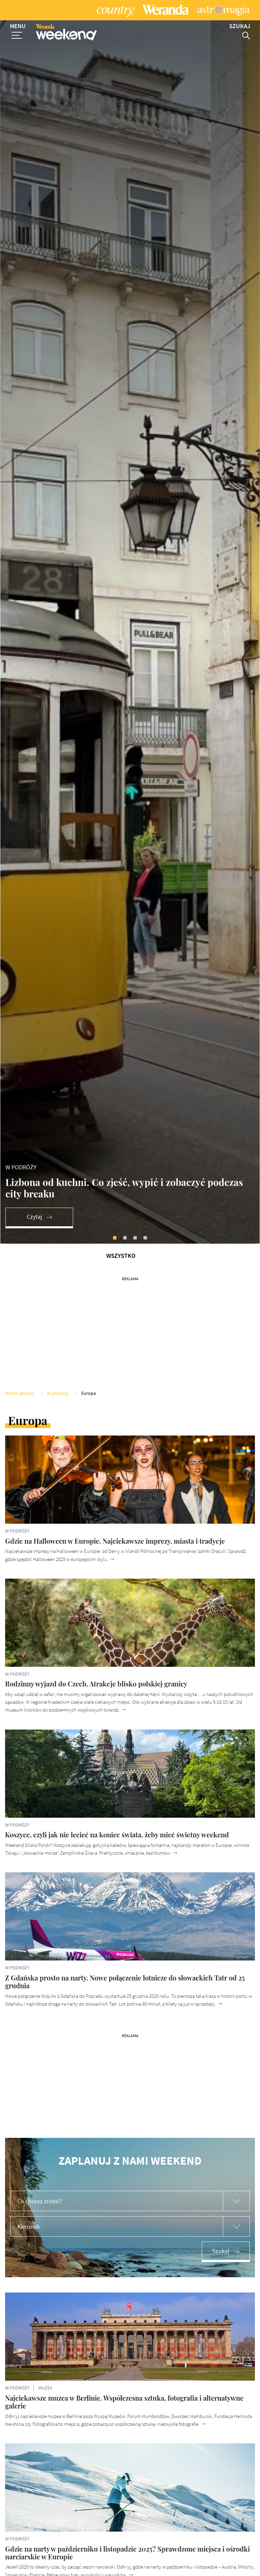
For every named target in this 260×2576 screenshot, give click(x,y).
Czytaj (34, 1281)
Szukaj (220, 2315)
